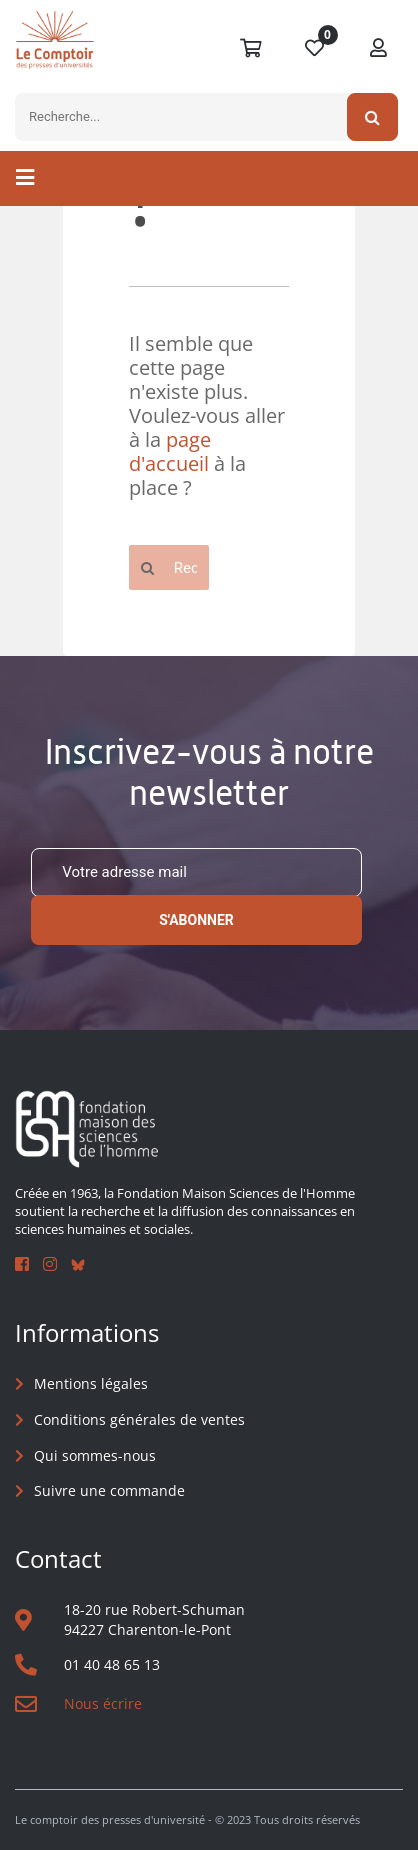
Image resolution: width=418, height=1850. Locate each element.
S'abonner (196, 920)
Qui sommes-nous (95, 1455)
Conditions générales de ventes (139, 1419)
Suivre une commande (109, 1490)
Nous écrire (103, 1703)
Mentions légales (91, 1383)
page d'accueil (170, 451)
